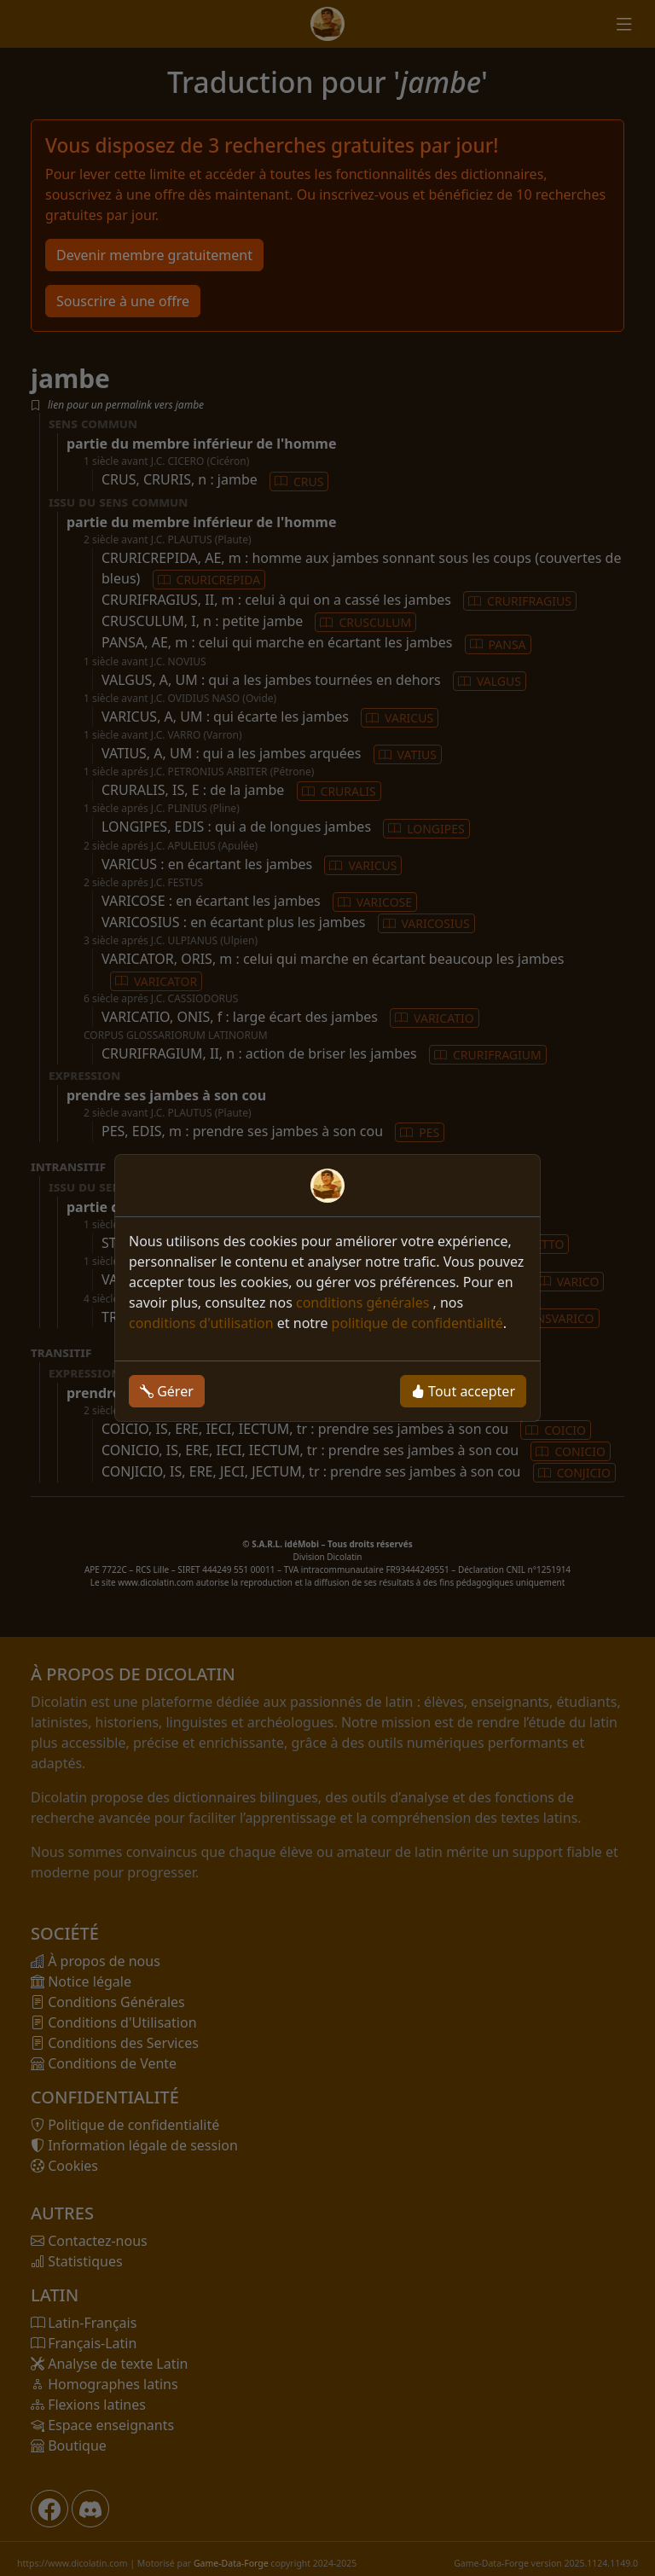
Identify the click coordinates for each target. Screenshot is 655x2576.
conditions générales (364, 1302)
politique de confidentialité (417, 1323)
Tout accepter (463, 1391)
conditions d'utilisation (201, 1323)
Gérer (167, 1391)
